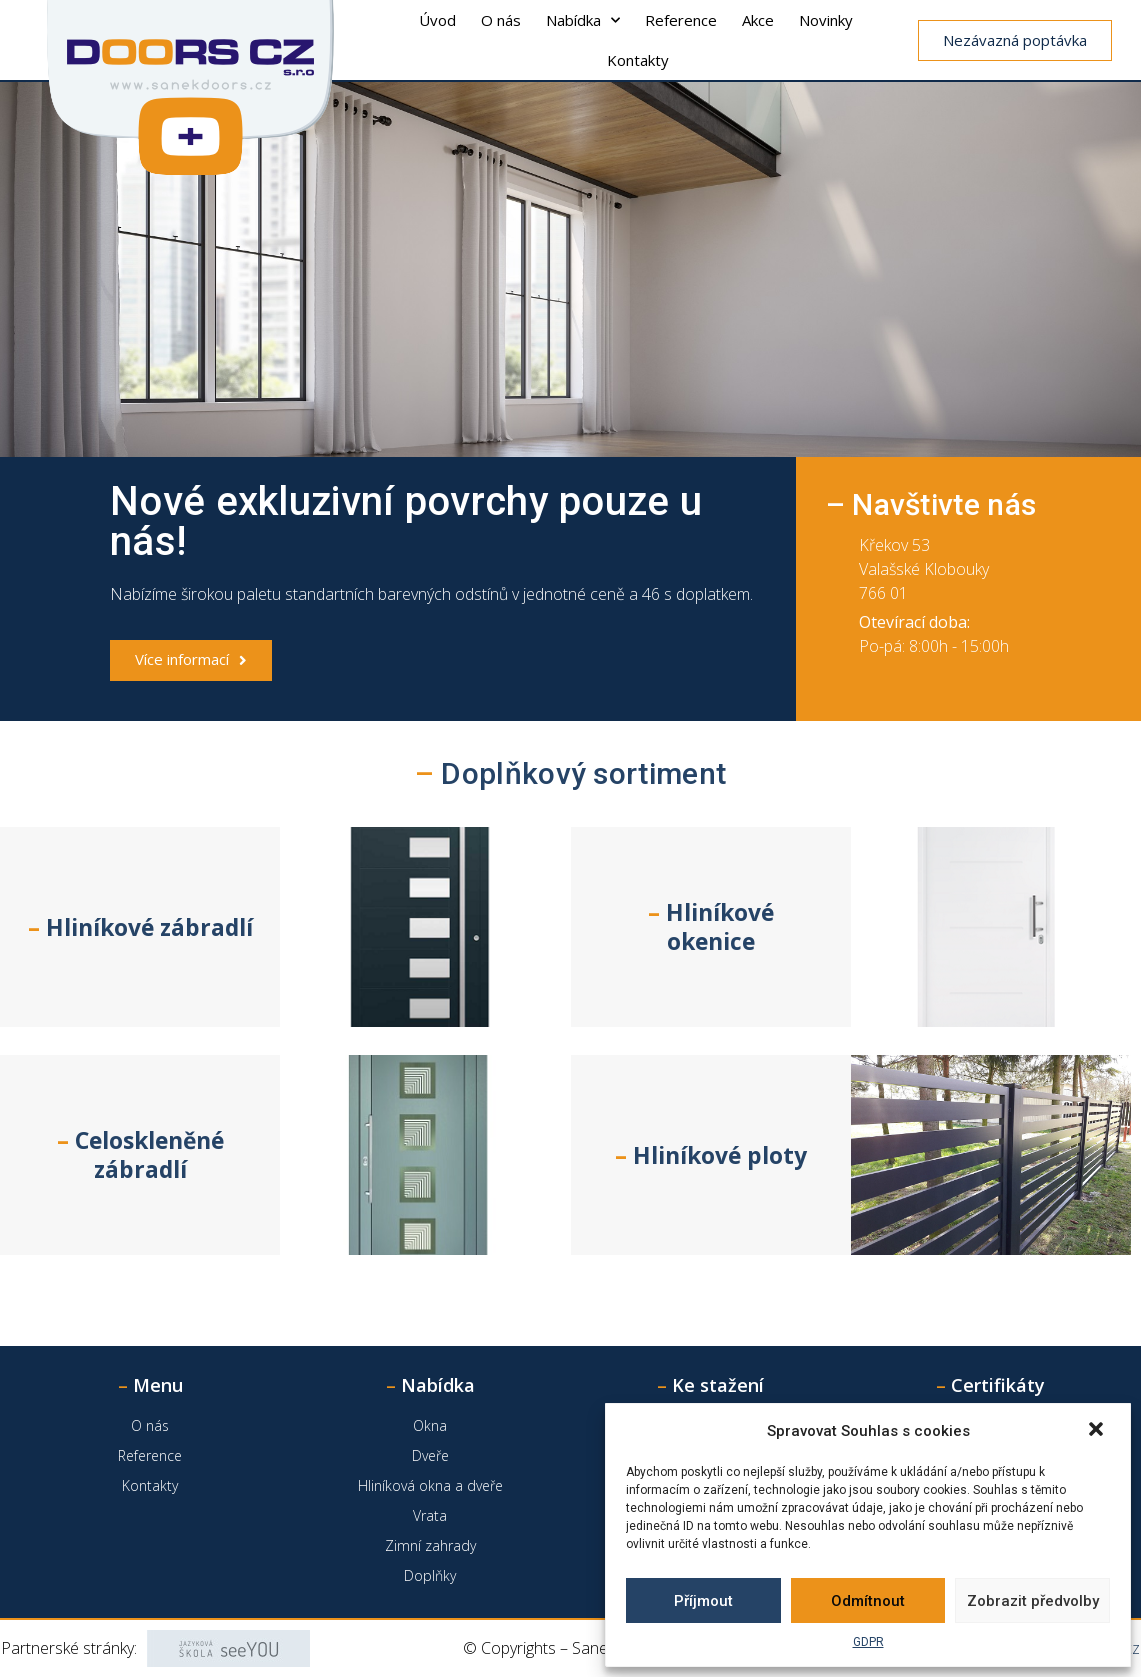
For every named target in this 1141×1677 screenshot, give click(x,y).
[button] (1098, 1431)
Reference (681, 20)
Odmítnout (868, 1601)
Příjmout (703, 1601)
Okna (430, 1425)
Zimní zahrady (430, 1545)
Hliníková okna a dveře (430, 1485)
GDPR (868, 1642)
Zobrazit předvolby (1033, 1601)
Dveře (430, 1455)
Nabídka (583, 20)
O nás (501, 20)
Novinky (826, 20)
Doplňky (430, 1575)
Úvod (437, 20)
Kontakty (638, 60)
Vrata (430, 1515)
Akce (758, 20)
